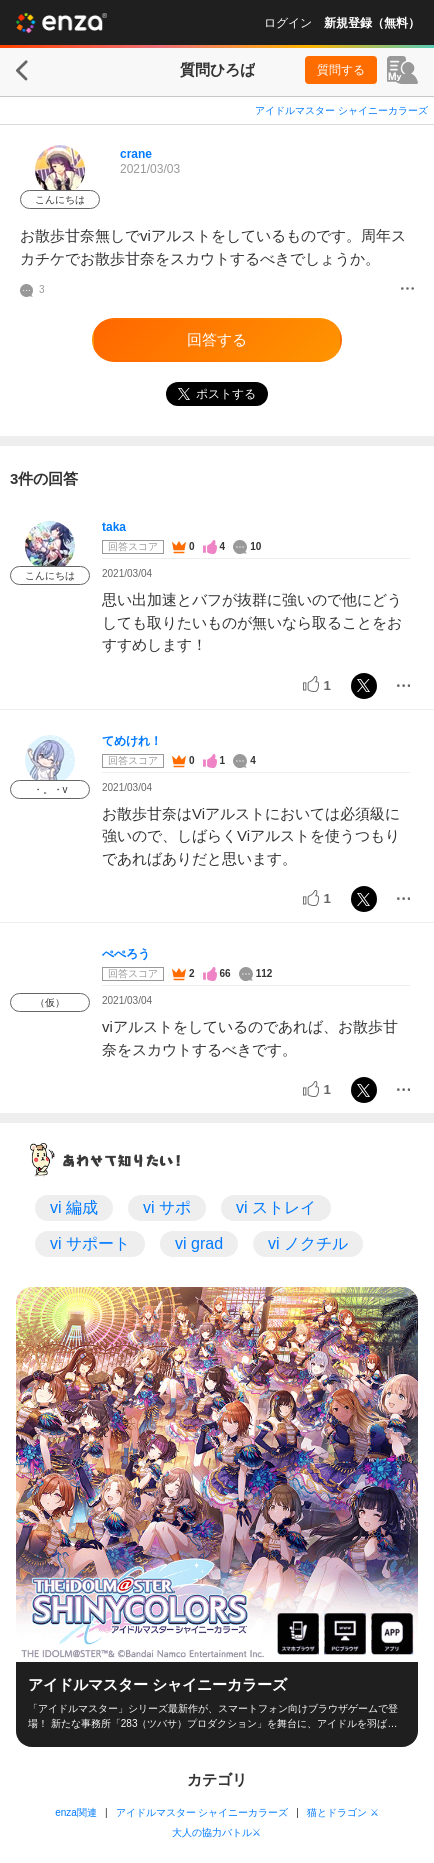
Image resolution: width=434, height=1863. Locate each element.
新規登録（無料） (372, 23)
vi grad (199, 1243)
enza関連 (76, 1812)
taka (114, 527)
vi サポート (90, 1243)
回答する (217, 339)
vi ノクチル (308, 1243)
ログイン (288, 23)
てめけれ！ (132, 741)
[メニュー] (407, 290)
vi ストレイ (276, 1207)
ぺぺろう (126, 954)
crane (136, 154)
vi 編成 (74, 1207)
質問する (341, 70)
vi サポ (167, 1207)
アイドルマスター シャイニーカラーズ (341, 110)
